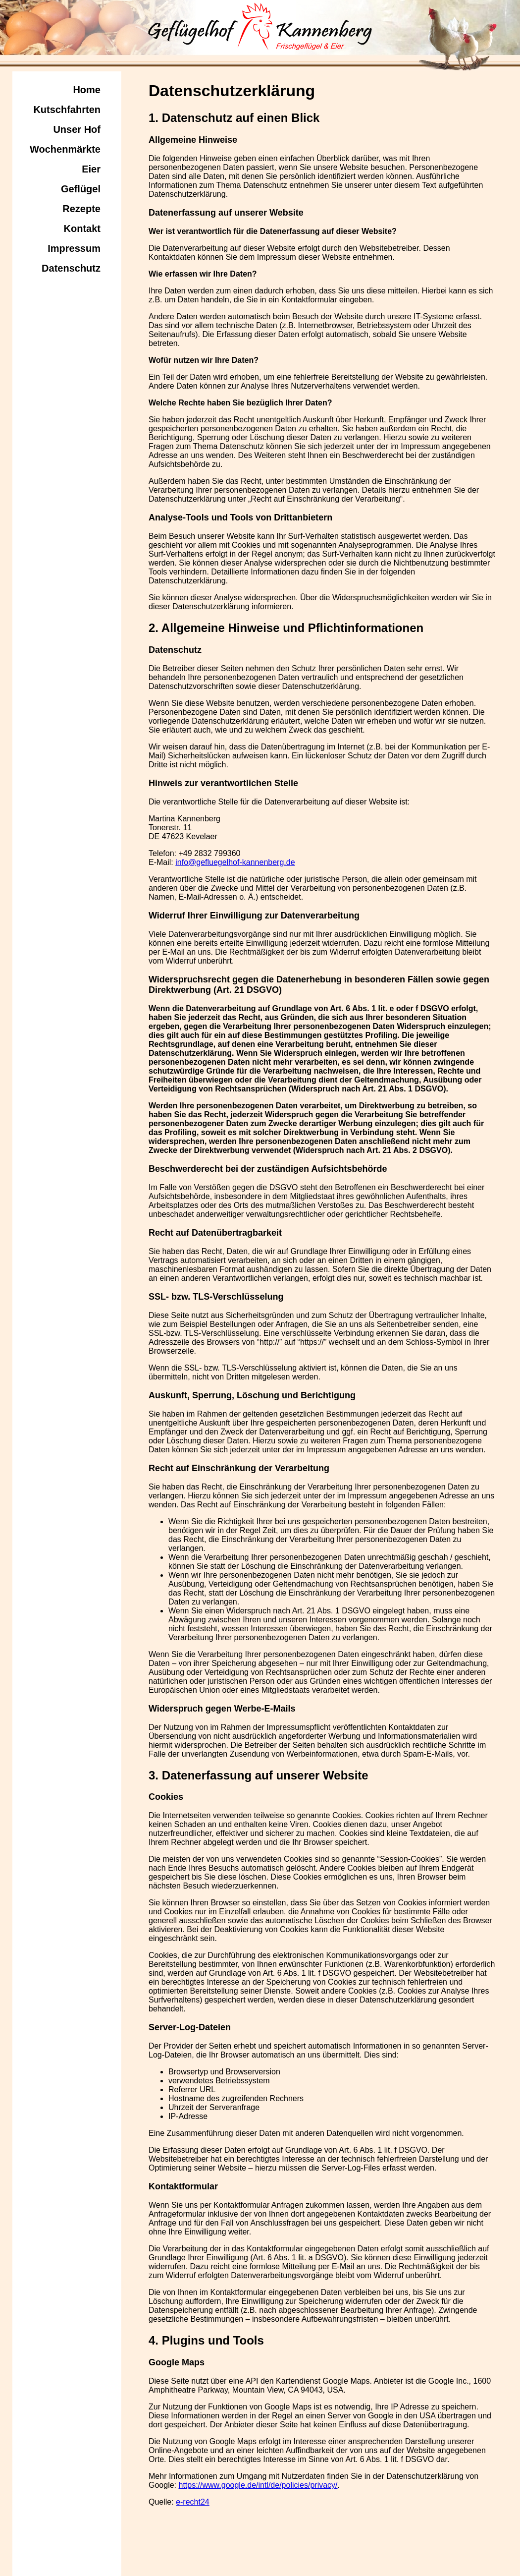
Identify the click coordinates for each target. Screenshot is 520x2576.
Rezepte (81, 208)
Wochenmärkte (65, 149)
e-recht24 (192, 2502)
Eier (91, 169)
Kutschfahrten (67, 109)
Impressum (74, 248)
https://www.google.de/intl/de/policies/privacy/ (257, 2485)
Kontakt (82, 228)
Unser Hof (77, 129)
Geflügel (81, 188)
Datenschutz (71, 268)
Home (87, 89)
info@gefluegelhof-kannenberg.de (235, 862)
